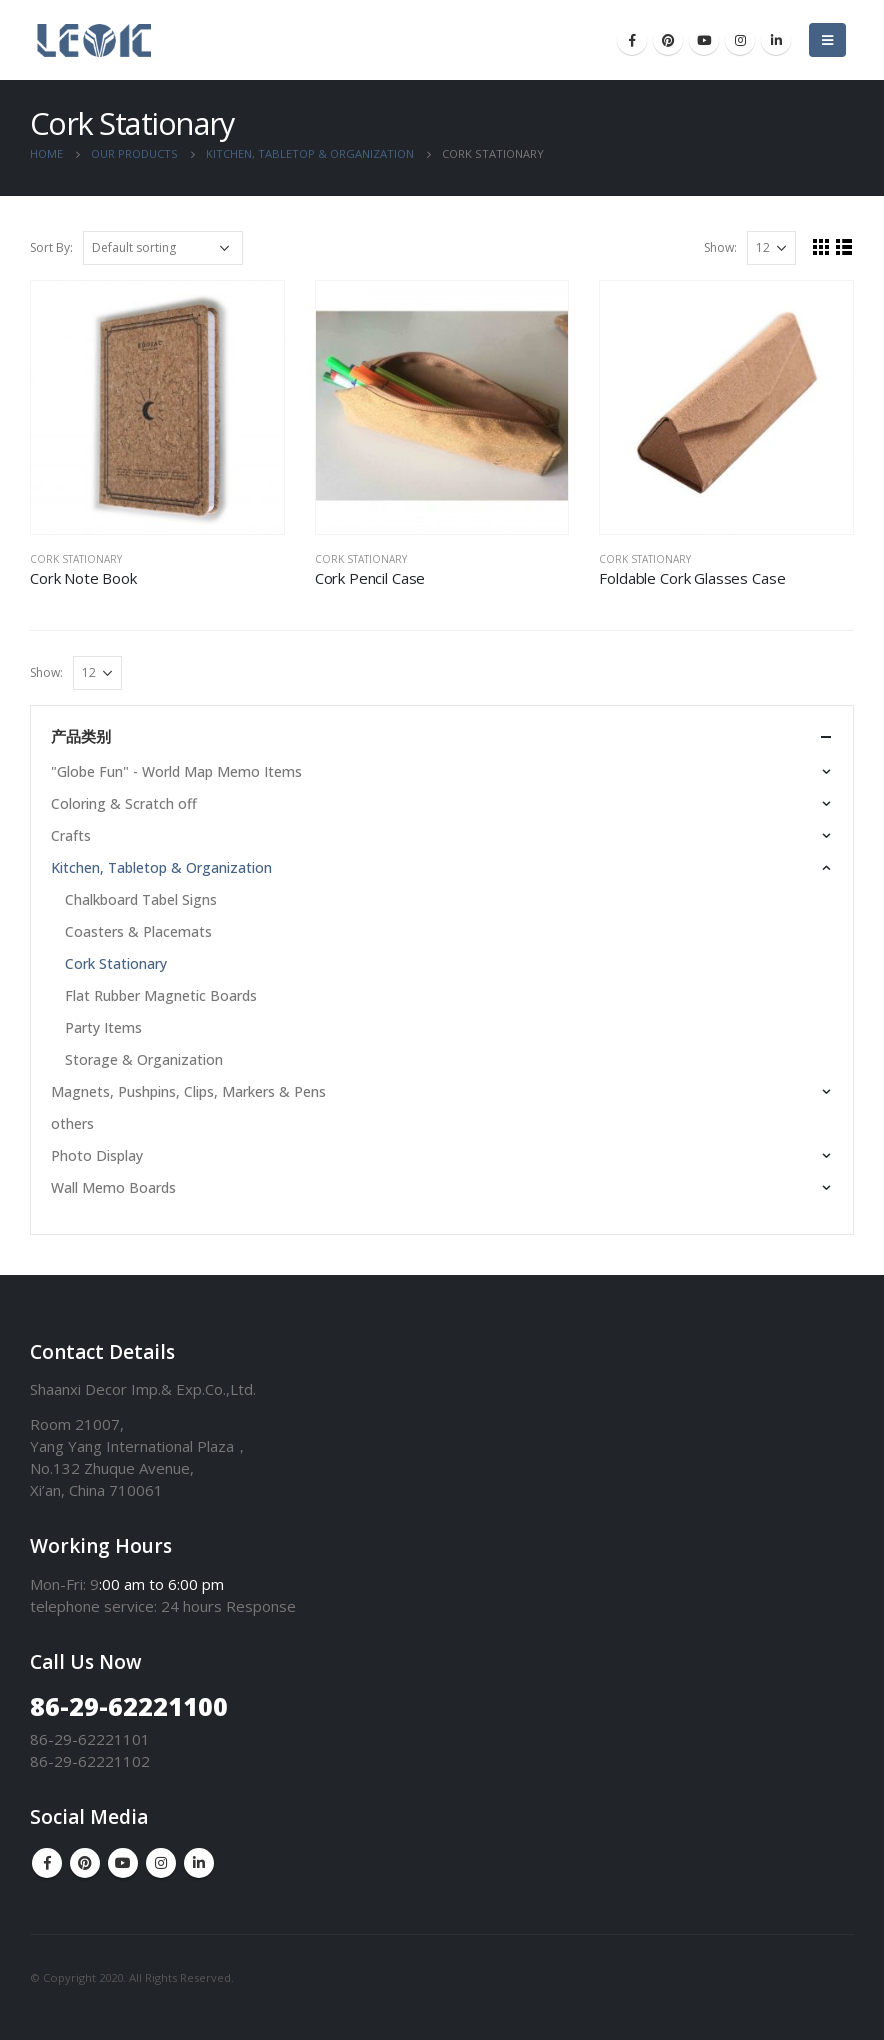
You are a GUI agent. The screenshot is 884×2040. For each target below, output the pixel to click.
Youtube (123, 1863)
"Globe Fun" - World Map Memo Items (176, 771)
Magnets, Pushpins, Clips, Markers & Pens (188, 1091)
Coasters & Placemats (138, 931)
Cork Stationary (76, 559)
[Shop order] (163, 248)
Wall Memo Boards (113, 1187)
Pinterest (85, 1863)
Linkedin (199, 1863)
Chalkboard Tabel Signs (141, 899)
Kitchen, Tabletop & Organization (161, 867)
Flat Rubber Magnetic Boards (161, 995)
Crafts (71, 835)
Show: (720, 247)
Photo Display (97, 1155)
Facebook (47, 1863)
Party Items (103, 1027)
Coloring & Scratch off (124, 803)
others (72, 1123)
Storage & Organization (144, 1059)
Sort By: (51, 247)
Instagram (161, 1863)
